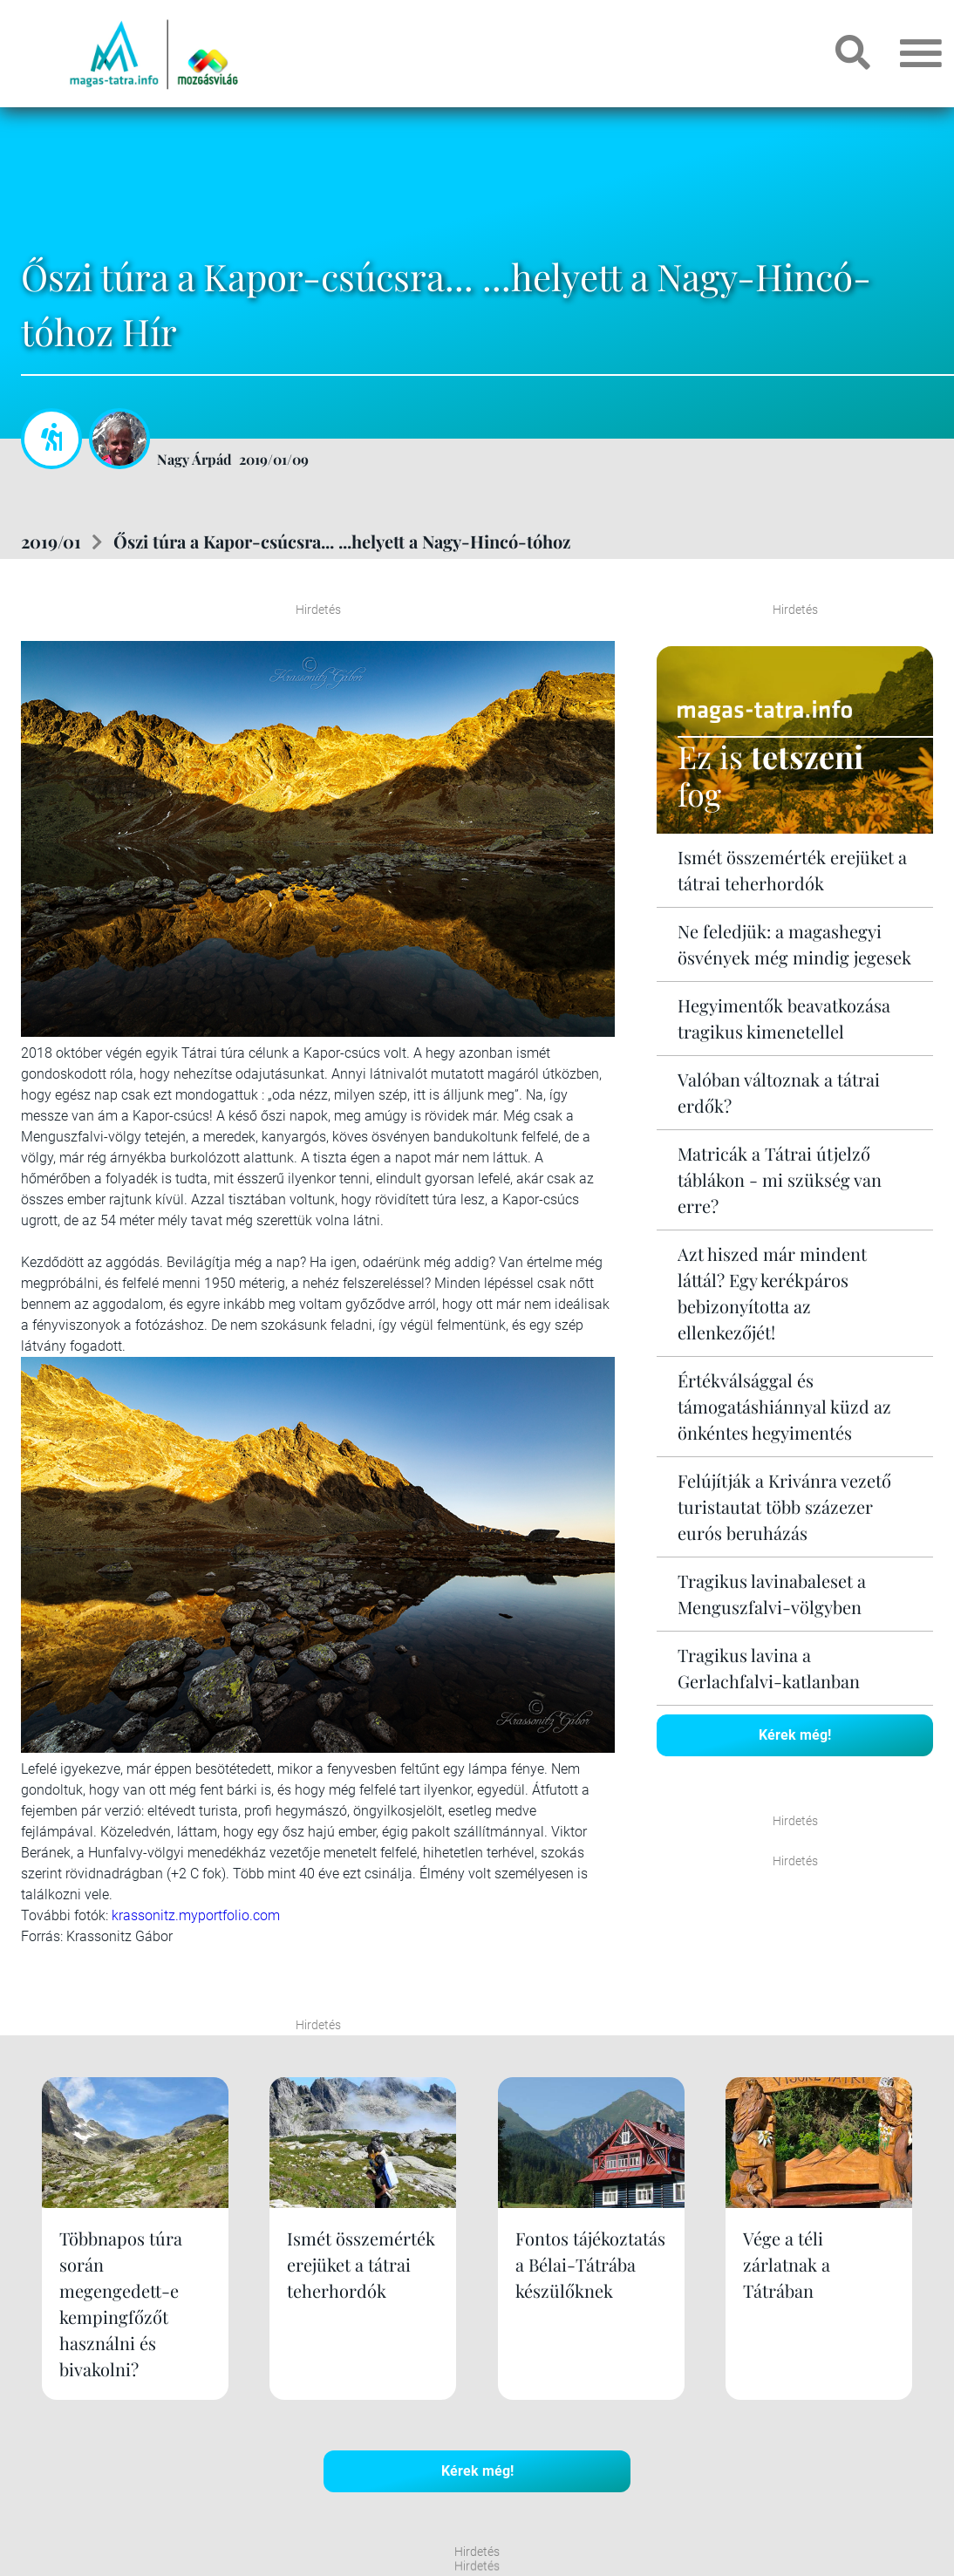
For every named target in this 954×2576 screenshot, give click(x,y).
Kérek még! (795, 1735)
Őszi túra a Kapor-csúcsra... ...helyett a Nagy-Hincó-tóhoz (341, 541)
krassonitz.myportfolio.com (196, 1915)
